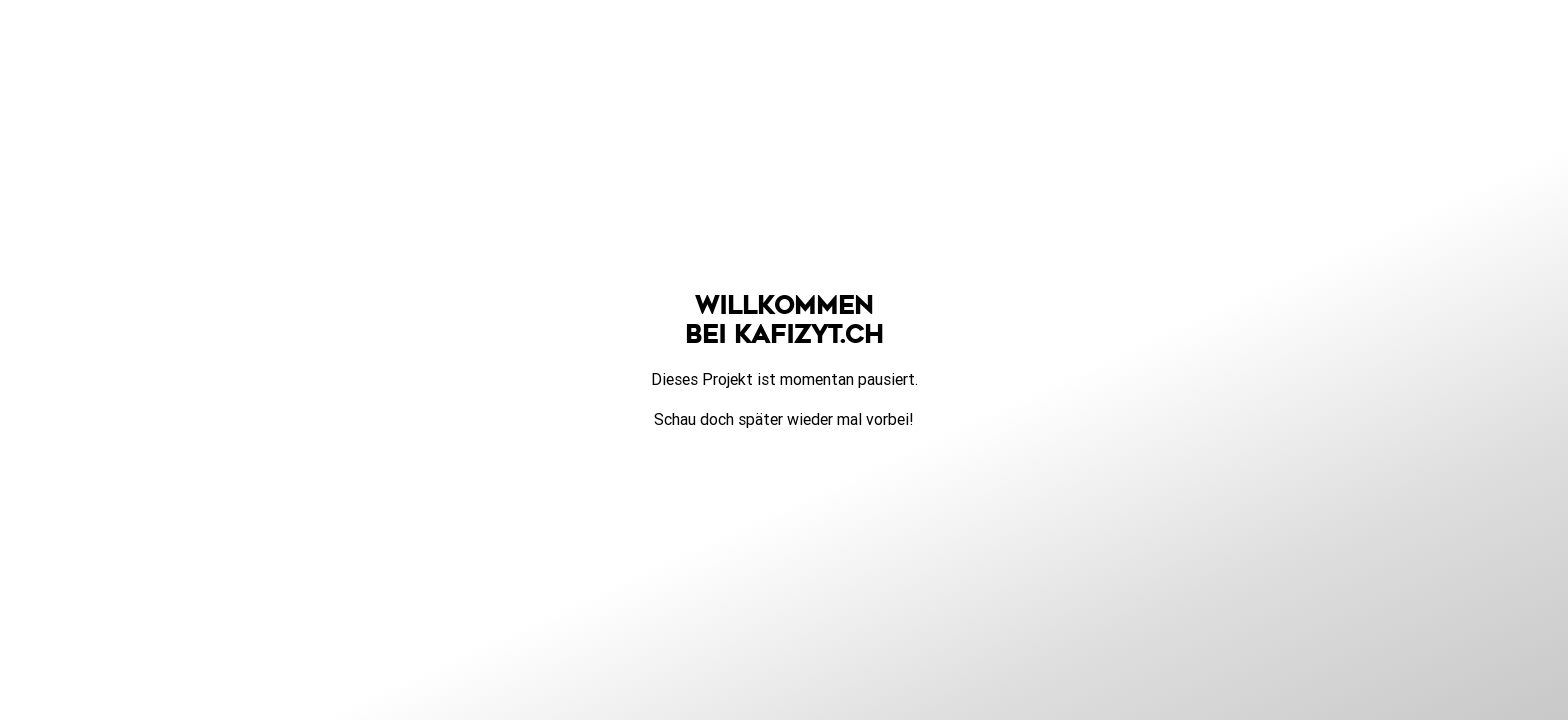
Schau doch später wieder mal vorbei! (784, 419)
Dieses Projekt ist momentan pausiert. (784, 379)
